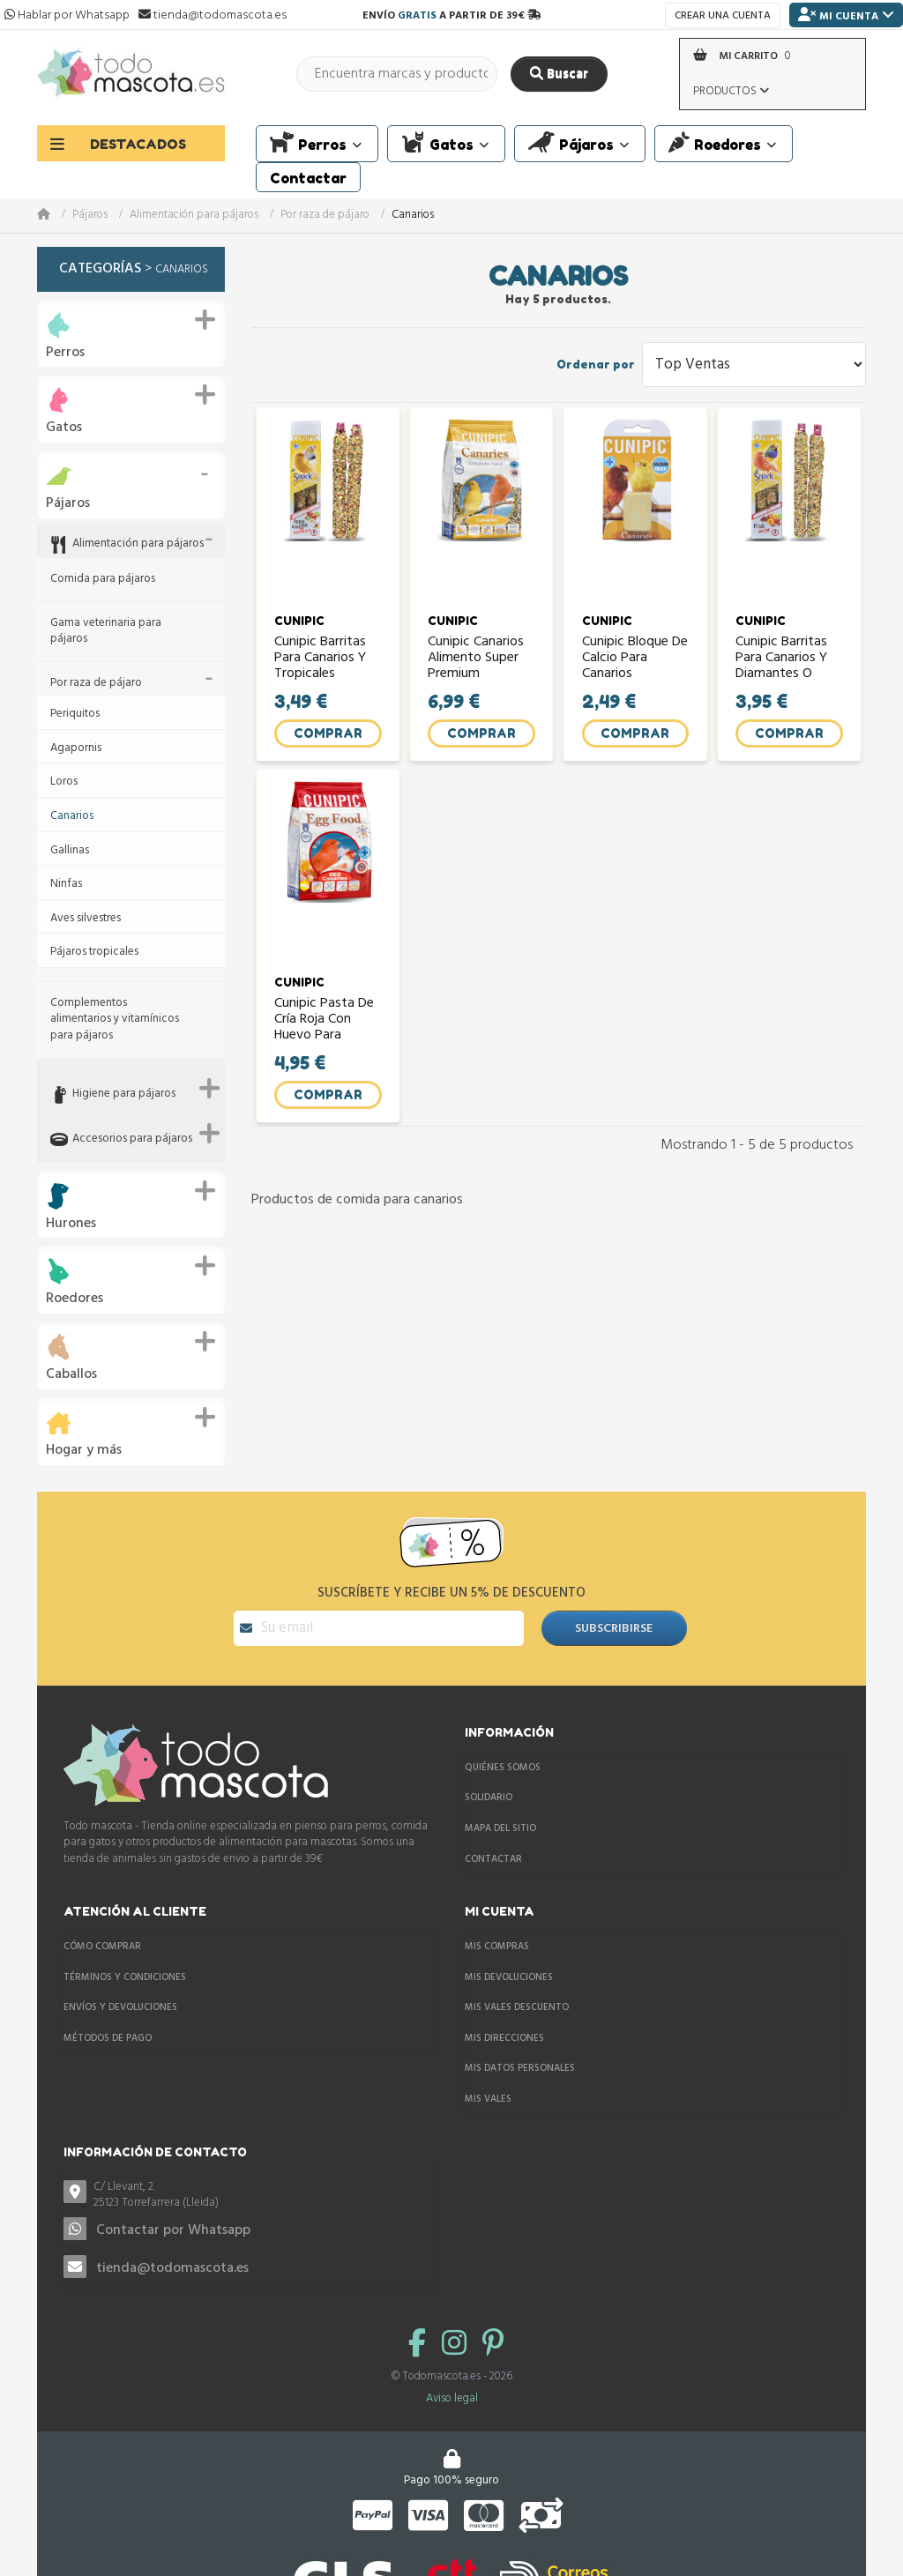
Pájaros (90, 215)
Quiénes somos (503, 1753)
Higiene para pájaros (123, 1094)
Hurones (71, 1224)
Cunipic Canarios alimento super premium (477, 665)
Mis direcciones (504, 2023)
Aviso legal (452, 2383)
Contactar (493, 1844)
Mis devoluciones (509, 1962)
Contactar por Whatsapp (173, 2215)
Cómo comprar (102, 1931)
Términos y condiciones (124, 1962)
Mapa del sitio (500, 1813)
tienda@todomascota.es (172, 2253)
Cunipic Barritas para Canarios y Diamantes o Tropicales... (782, 665)
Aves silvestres (85, 919)
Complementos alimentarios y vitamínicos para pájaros (114, 1020)
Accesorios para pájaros (132, 1139)
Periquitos (75, 714)
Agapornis (75, 749)
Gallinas (69, 851)
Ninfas (66, 884)
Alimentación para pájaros (194, 215)
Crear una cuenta (723, 16)
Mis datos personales (520, 2053)
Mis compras (497, 1931)
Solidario (488, 1783)
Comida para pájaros (102, 579)
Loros (64, 782)
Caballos (71, 1375)
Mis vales (488, 2084)
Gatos (64, 428)
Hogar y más (84, 1451)
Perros (65, 353)
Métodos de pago (107, 2023)
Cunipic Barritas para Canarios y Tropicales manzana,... (321, 665)
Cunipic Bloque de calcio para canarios (635, 665)
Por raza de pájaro (324, 215)
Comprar (328, 740)
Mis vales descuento (517, 1992)
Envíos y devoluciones (120, 1992)
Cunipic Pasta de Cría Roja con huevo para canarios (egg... (325, 1034)
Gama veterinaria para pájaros (105, 631)
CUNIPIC (300, 629)
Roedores (74, 1299)
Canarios (71, 816)
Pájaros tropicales (94, 952)
